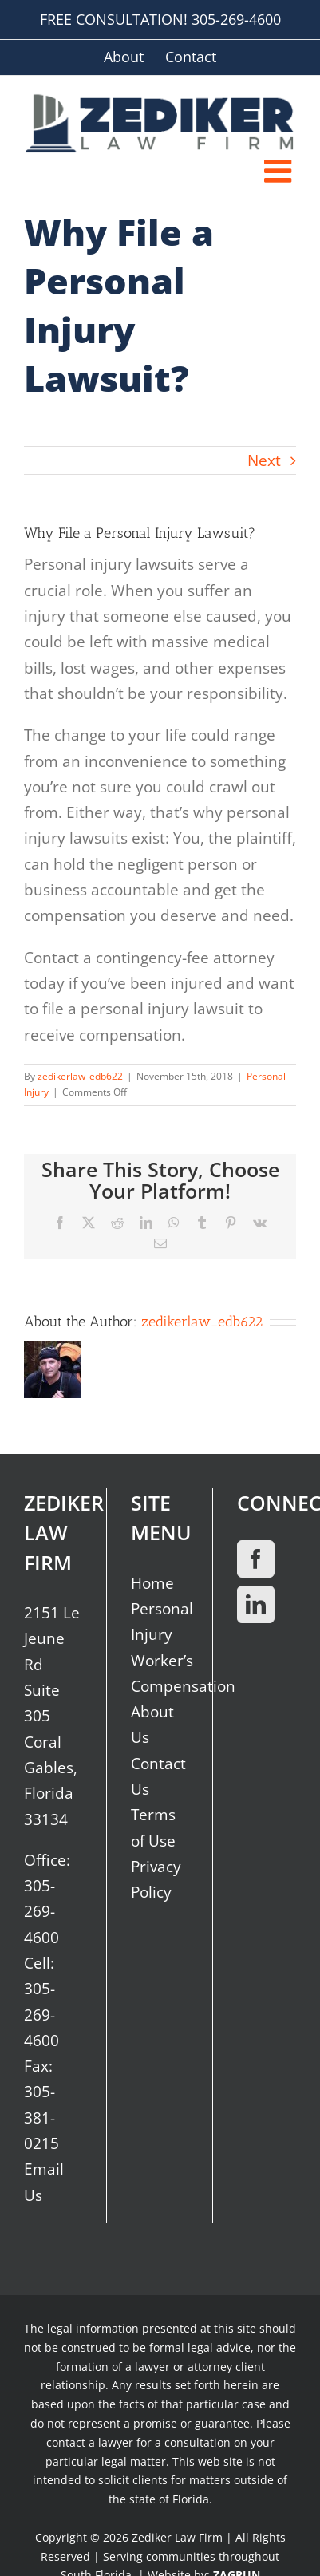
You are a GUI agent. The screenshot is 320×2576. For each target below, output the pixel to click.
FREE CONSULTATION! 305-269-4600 (160, 19)
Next (264, 460)
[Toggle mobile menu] (280, 171)
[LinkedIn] (256, 1604)
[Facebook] (256, 1559)
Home (152, 1583)
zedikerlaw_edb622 (80, 1076)
